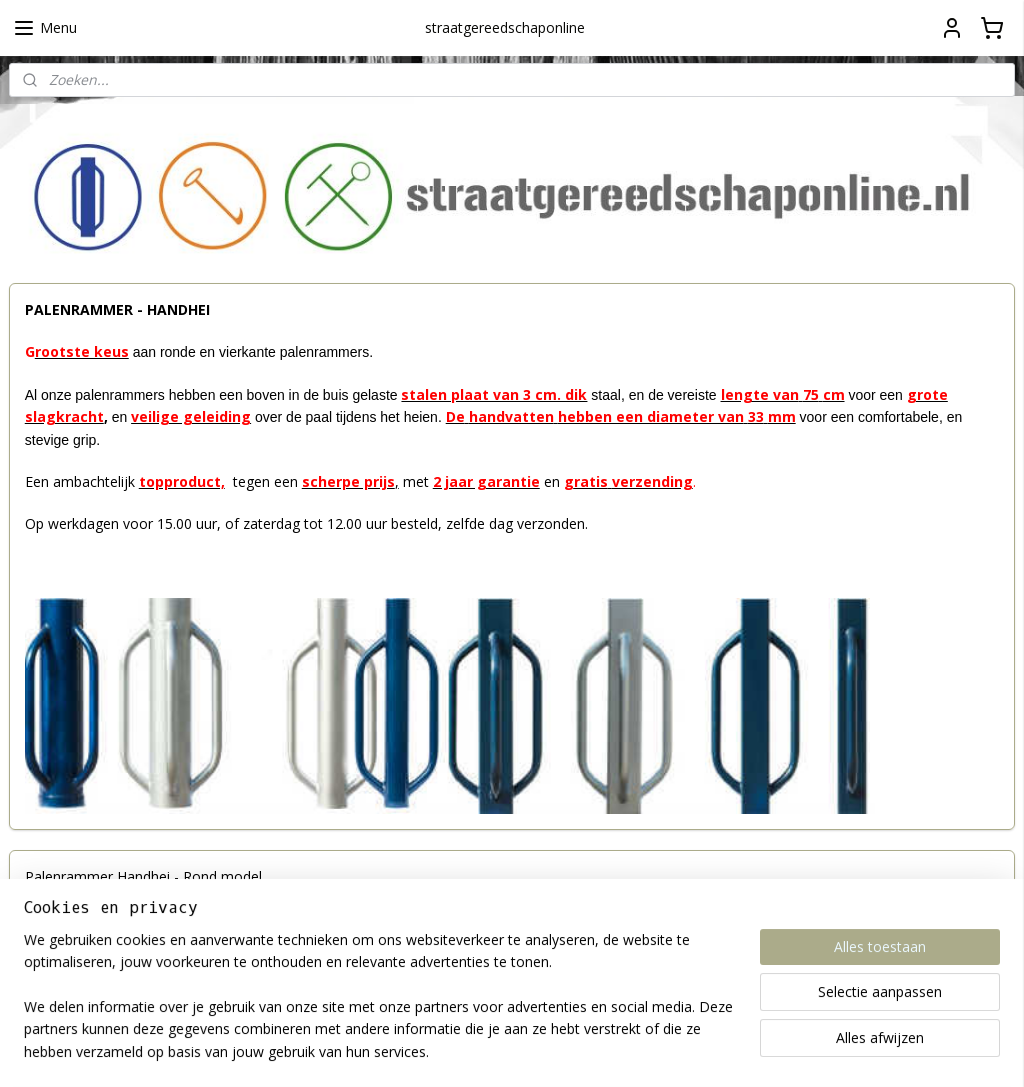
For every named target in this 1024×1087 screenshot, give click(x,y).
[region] (380, 1008)
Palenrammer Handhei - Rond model (143, 876)
